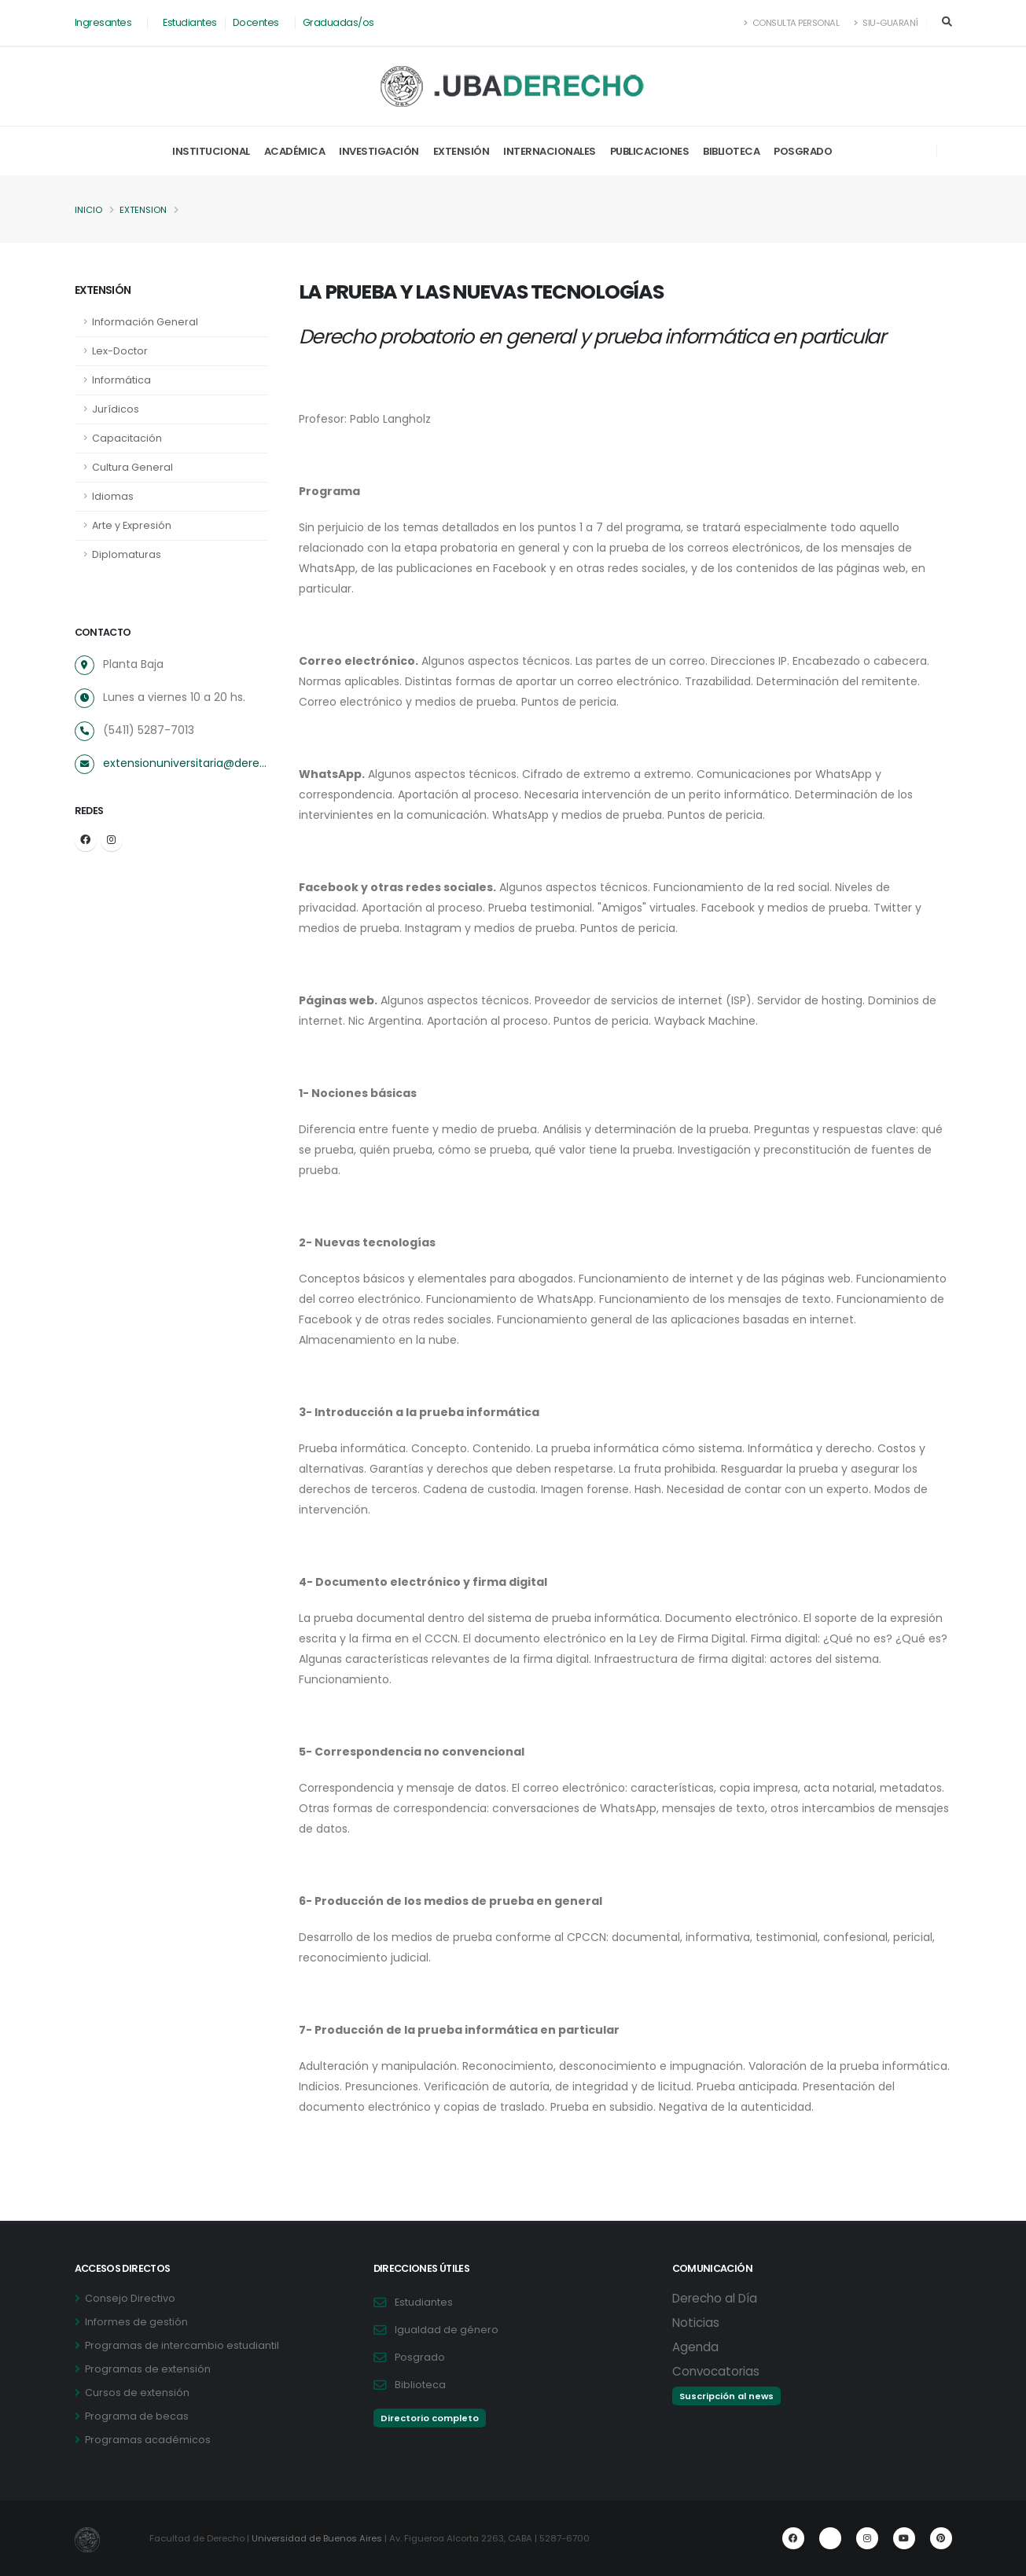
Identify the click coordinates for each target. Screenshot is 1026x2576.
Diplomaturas (126, 554)
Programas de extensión (148, 2369)
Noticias (695, 2322)
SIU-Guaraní (886, 23)
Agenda (695, 2347)
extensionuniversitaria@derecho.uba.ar (185, 763)
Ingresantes (103, 22)
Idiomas (113, 496)
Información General (145, 321)
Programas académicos (148, 2439)
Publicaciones (650, 151)
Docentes (256, 22)
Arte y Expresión (131, 525)
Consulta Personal (792, 23)
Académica (294, 151)
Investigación (379, 151)
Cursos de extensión (137, 2392)
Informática (121, 380)
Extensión (461, 151)
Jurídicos (115, 409)
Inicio (88, 210)
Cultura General (132, 467)
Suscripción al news (726, 2396)
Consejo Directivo (130, 2298)
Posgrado (803, 151)
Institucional (211, 151)
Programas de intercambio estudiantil (182, 2345)
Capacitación (127, 438)
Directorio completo (430, 2418)
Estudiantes (190, 22)
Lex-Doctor (120, 351)
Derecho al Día (714, 2298)
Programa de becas (137, 2416)
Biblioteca (731, 151)
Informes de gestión (136, 2321)
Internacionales (549, 151)
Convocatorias (715, 2371)
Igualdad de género (446, 2329)
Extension (143, 210)
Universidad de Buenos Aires (317, 2538)
